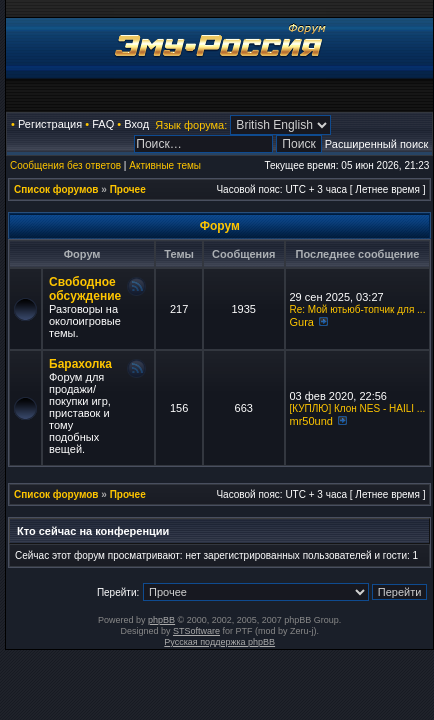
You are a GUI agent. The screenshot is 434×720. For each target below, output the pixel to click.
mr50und (311, 421)
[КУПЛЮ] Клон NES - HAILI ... (358, 408)
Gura (302, 322)
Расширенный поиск (377, 144)
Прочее (128, 189)
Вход (136, 124)
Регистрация (50, 124)
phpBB (161, 620)
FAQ (103, 124)
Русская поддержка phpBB (219, 642)
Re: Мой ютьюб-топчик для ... (358, 309)
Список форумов (56, 189)
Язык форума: (191, 125)
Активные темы (165, 165)
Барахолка (80, 364)
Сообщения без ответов (65, 165)
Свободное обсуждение (85, 289)
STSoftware (196, 631)
